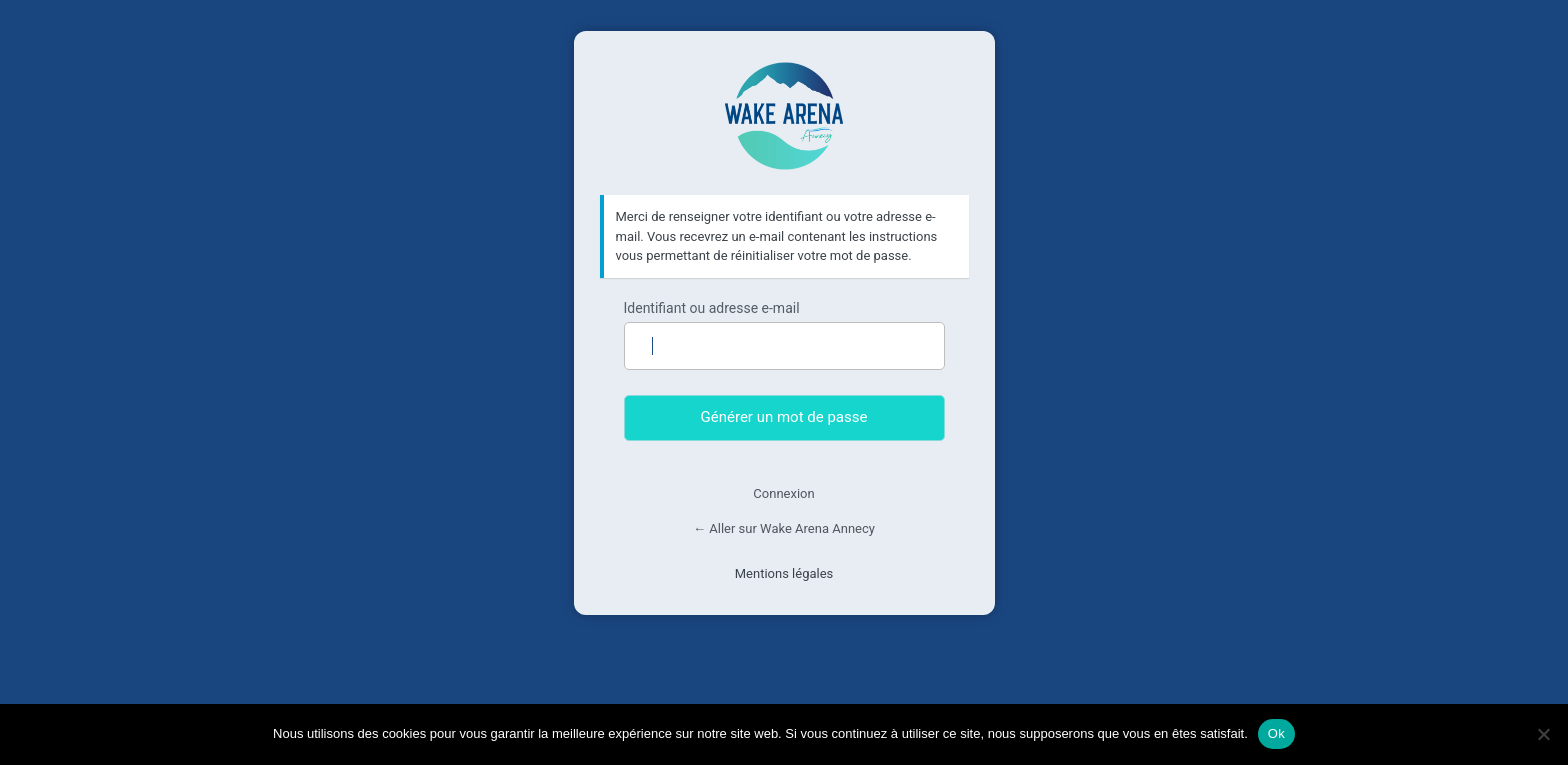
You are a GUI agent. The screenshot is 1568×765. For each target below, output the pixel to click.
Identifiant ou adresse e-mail (712, 308)
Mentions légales (784, 573)
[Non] (1543, 734)
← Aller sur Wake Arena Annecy (784, 528)
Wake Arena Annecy (784, 116)
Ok (1276, 733)
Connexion (783, 493)
